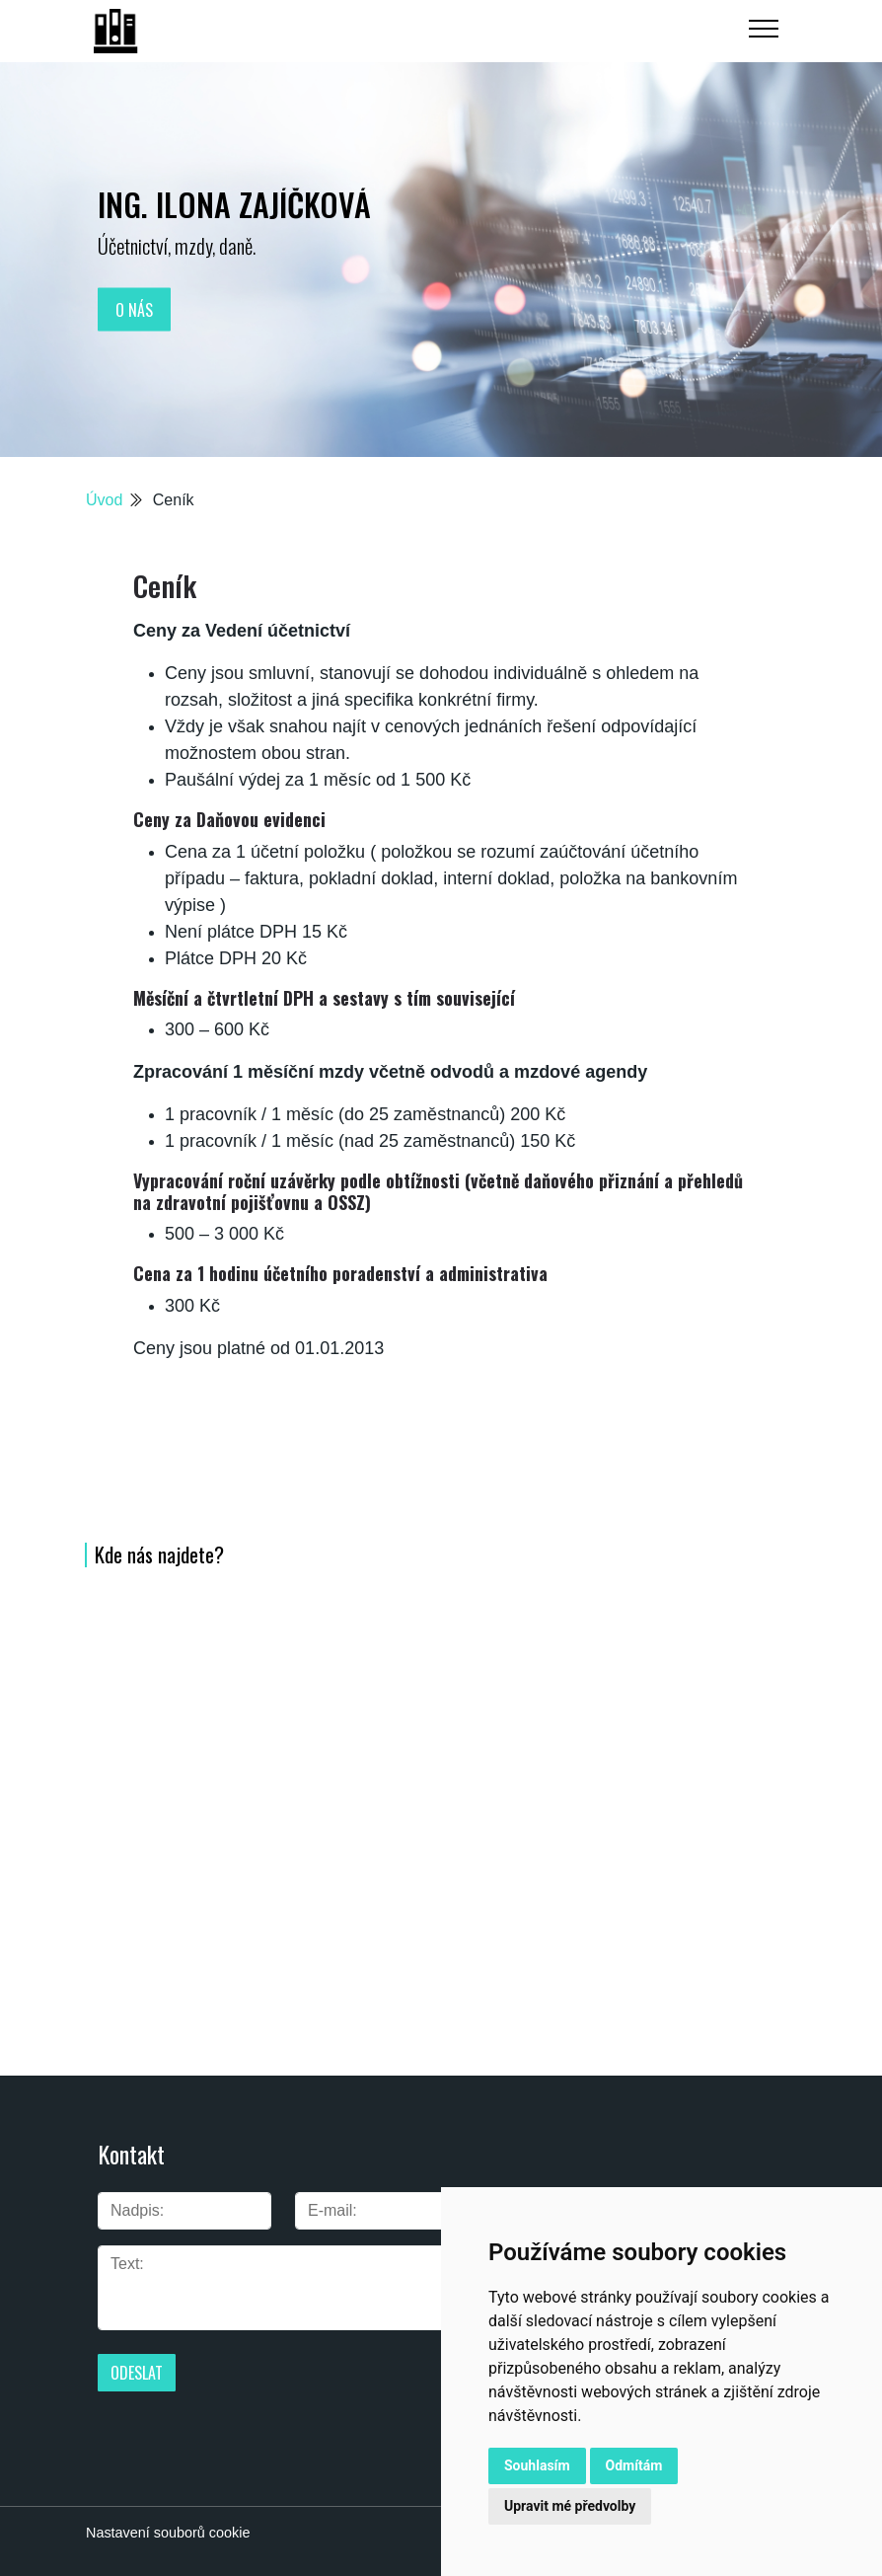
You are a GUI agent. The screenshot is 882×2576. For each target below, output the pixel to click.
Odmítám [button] (634, 2465)
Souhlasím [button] (537, 2465)
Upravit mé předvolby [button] (569, 2506)
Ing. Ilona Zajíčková (234, 204)
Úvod (104, 500)
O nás (134, 309)
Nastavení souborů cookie (168, 2532)
